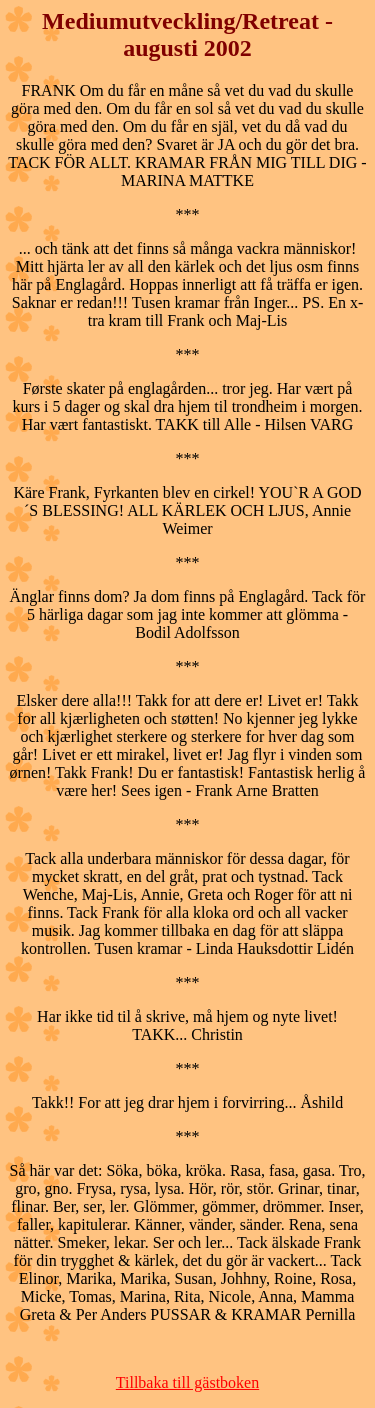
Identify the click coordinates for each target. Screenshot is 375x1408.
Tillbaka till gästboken (187, 1382)
